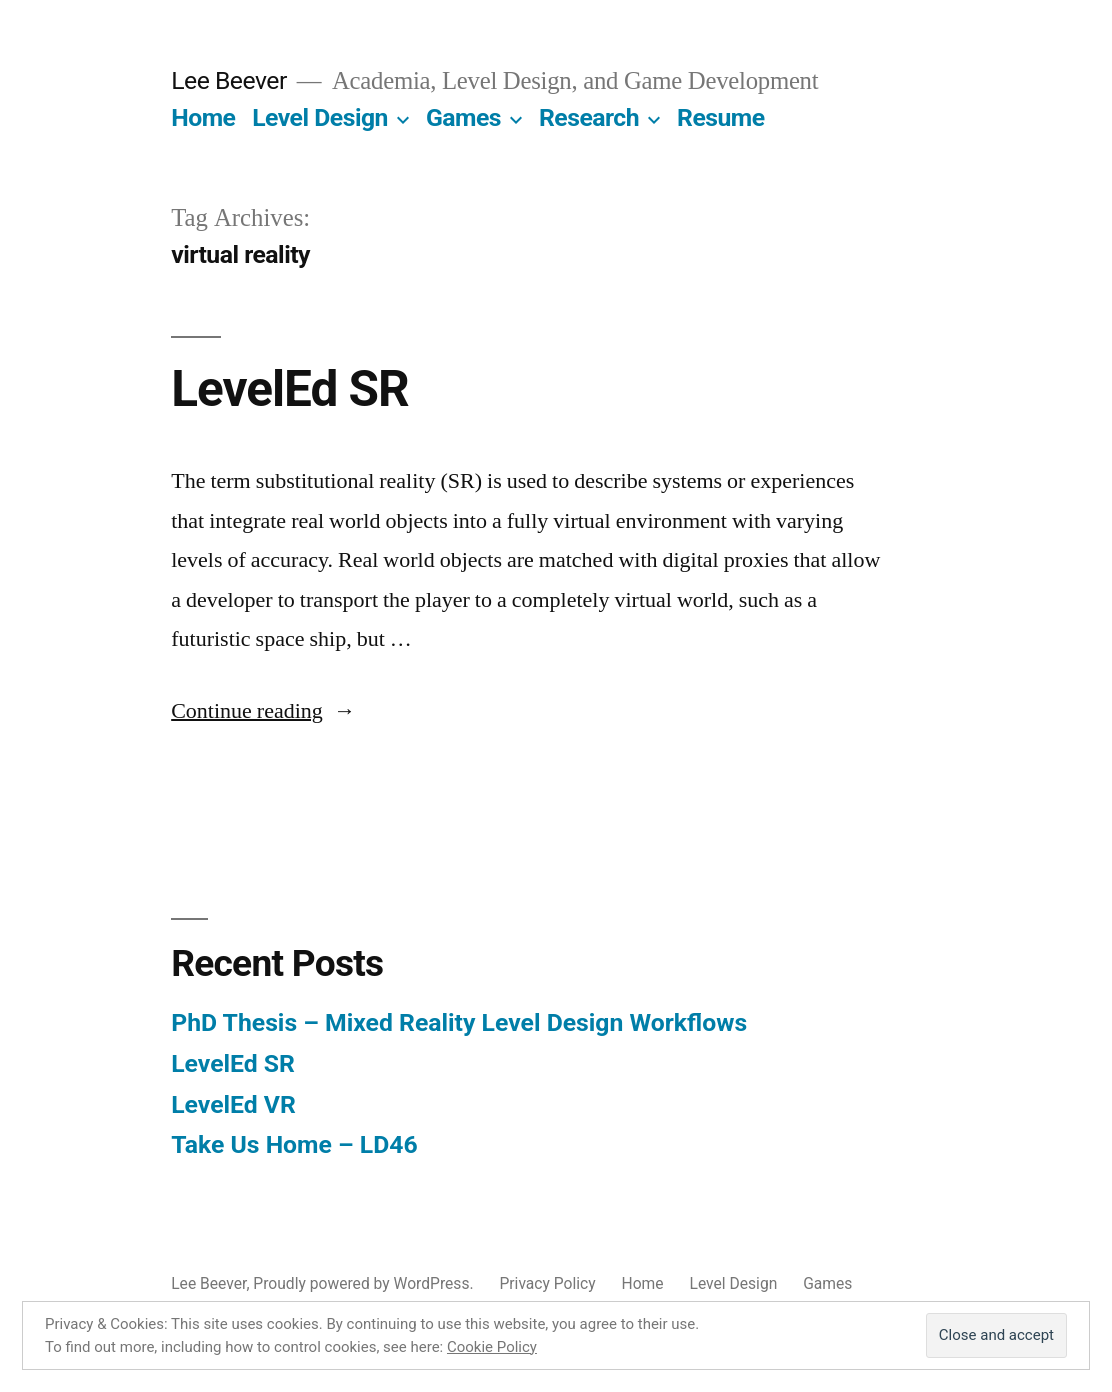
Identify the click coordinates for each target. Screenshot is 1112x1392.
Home (203, 117)
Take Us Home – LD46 (294, 1144)
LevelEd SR (290, 389)
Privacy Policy (547, 1283)
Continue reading (263, 711)
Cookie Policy (492, 1347)
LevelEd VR (233, 1104)
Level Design (320, 117)
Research (589, 117)
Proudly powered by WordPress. (365, 1283)
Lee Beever (229, 80)
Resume (721, 117)
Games (463, 117)
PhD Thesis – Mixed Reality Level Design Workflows (459, 1022)
